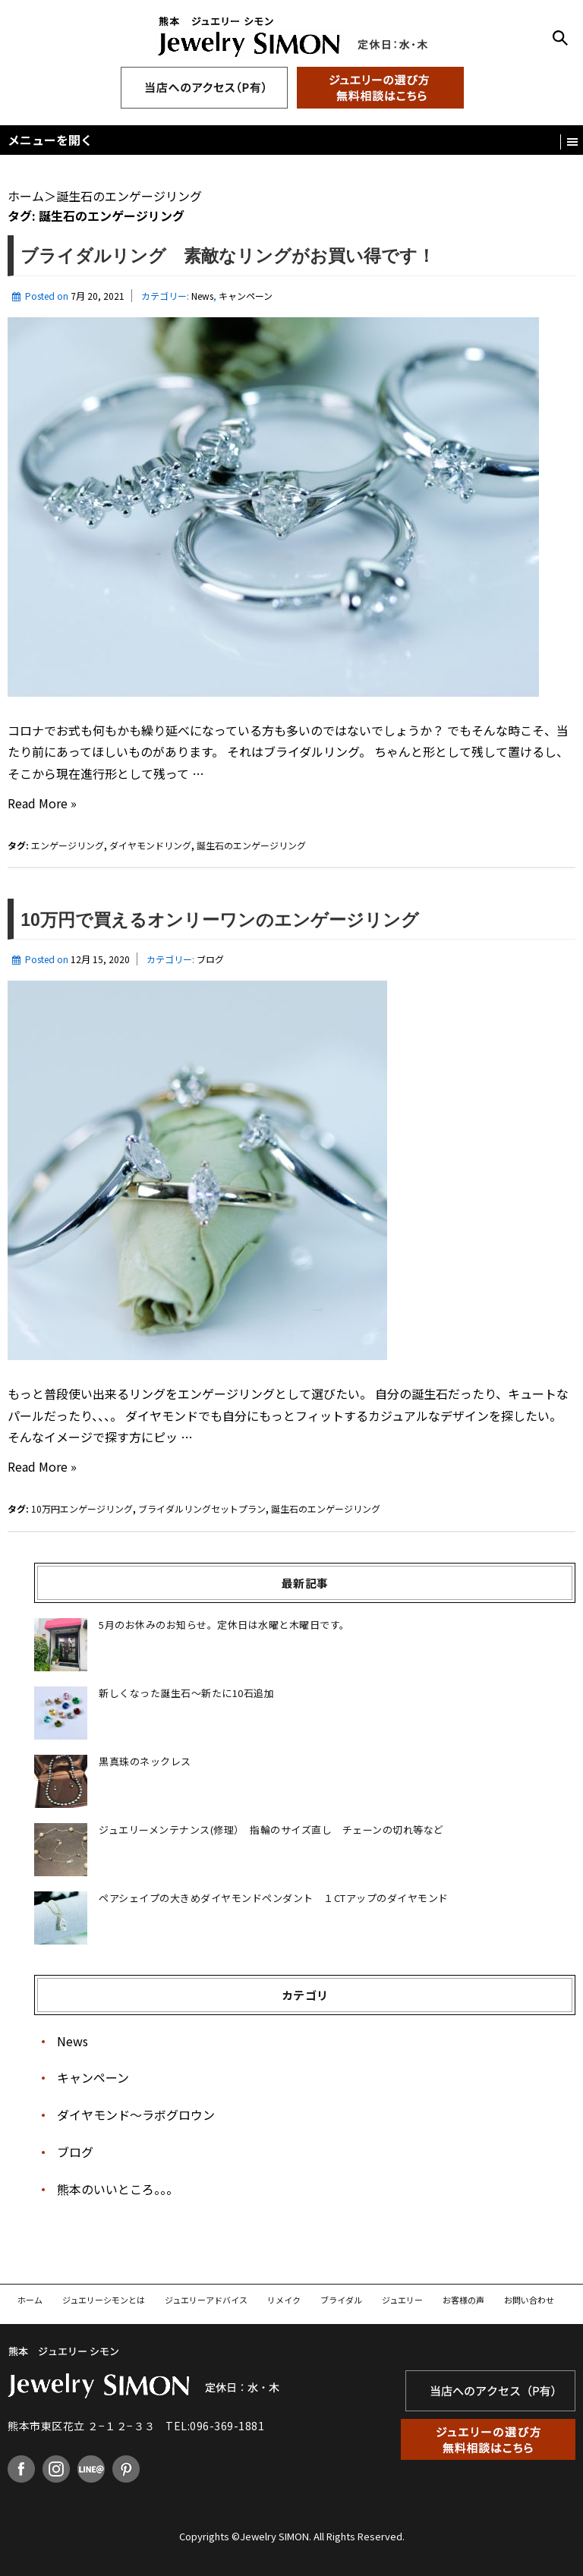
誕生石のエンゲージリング (251, 845)
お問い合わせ (529, 2300)
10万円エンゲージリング (82, 1508)
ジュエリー (402, 2300)
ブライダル (341, 2300)
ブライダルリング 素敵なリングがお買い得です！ (236, 256)
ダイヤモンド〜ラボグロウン (136, 2114)
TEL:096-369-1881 (214, 2425)
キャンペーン (246, 295)
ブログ (210, 959)
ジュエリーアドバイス (206, 2300)
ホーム (30, 2300)
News (202, 295)
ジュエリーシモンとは (103, 2300)
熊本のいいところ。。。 (117, 2189)
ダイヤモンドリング (150, 845)
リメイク (284, 2300)
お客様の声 (463, 2300)
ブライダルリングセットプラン (202, 1508)
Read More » (42, 803)
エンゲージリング (67, 845)
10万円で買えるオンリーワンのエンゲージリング (219, 920)
